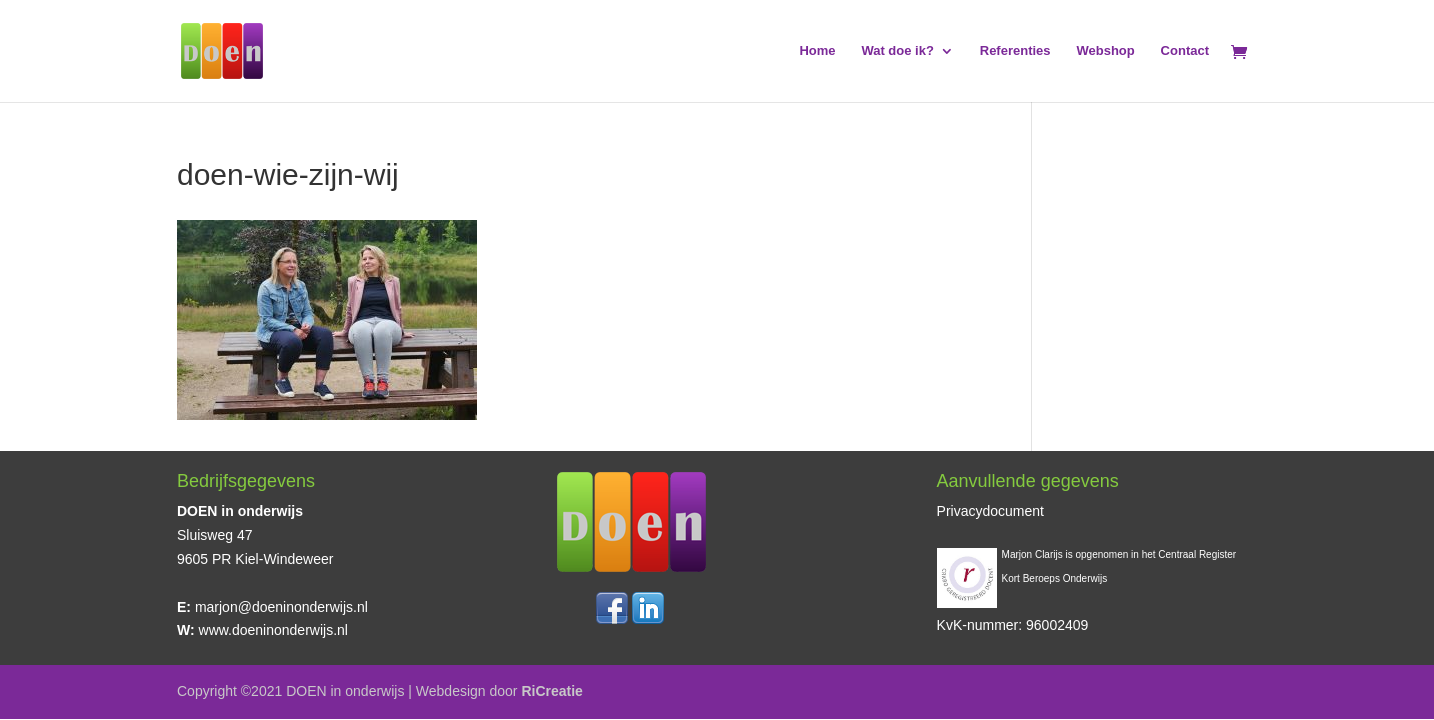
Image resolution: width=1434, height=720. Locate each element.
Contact (1185, 51)
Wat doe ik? (897, 51)
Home (817, 51)
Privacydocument (990, 511)
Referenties (1015, 51)
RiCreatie (551, 691)
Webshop (1105, 51)
